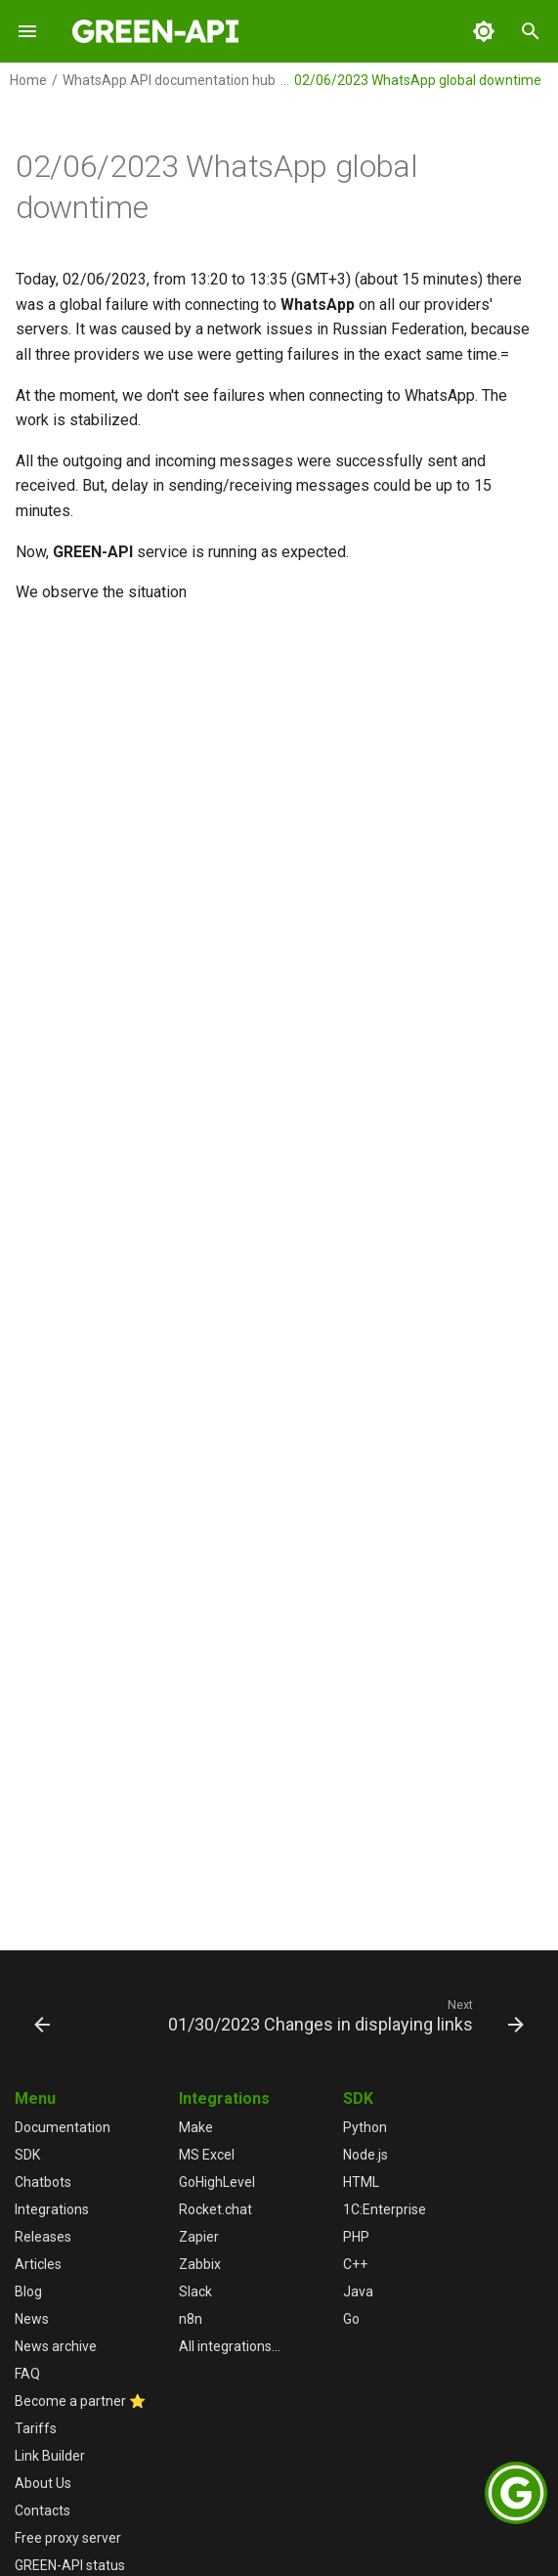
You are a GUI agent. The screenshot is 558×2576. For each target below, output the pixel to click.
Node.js (365, 2154)
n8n (190, 2319)
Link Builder (50, 2456)
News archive (56, 2346)
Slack (195, 2291)
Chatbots (43, 2182)
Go (351, 2319)
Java (358, 2291)
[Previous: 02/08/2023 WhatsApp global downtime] (42, 2015)
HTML (361, 2182)
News (32, 2319)
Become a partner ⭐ (80, 2401)
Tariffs (36, 2428)
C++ (355, 2264)
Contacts (42, 2510)
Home (28, 80)
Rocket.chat (215, 2209)
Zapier (199, 2237)
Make (196, 2127)
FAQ (27, 2373)
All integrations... (229, 2346)
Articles (38, 2264)
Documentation (62, 2127)
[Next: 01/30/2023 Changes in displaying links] (343, 2015)
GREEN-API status (70, 2565)
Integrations (52, 2209)
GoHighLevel (217, 2182)
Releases (43, 2237)
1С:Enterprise (384, 2209)
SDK (27, 2154)
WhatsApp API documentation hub (169, 80)
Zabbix (200, 2264)
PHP (356, 2237)
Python (365, 2127)
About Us (43, 2483)
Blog (28, 2291)
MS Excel (207, 2154)
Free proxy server (68, 2538)
